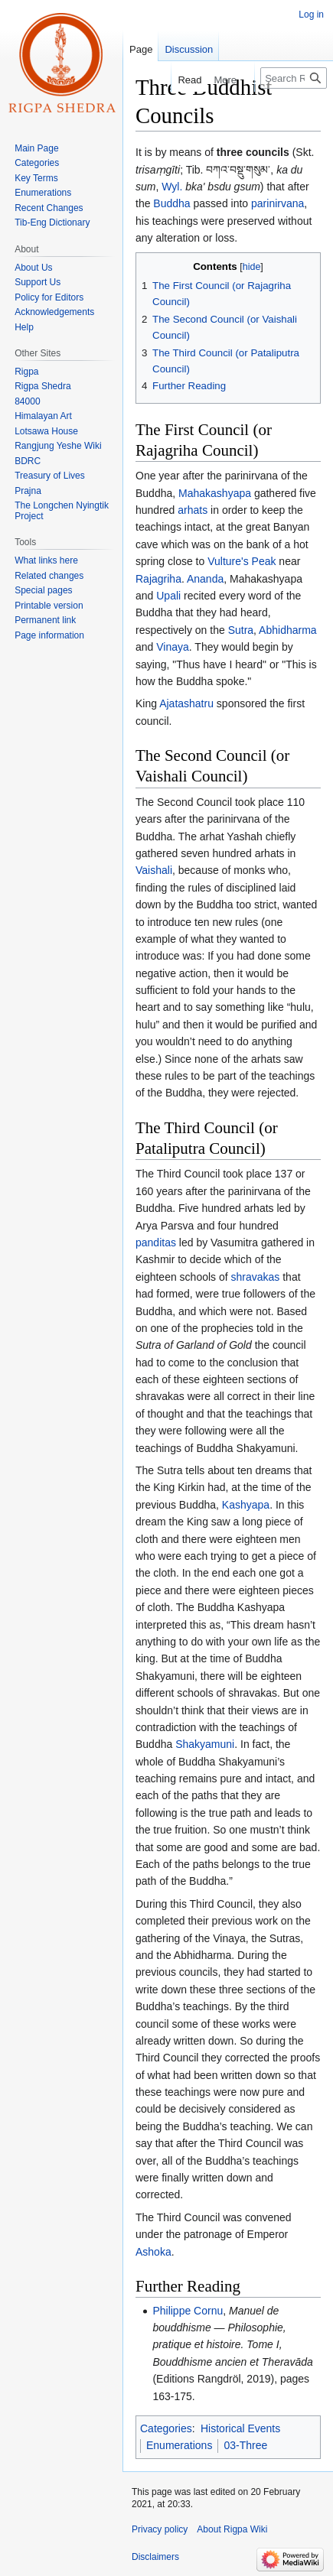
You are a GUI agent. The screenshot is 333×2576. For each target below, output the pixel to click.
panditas (155, 1242)
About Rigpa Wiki (232, 2529)
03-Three (245, 2445)
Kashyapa (245, 1505)
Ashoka (153, 2252)
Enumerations (179, 2445)
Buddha (171, 203)
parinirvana (277, 203)
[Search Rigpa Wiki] (293, 78)
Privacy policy (160, 2529)
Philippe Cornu (187, 2311)
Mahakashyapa (214, 493)
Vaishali (153, 870)
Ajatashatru (186, 703)
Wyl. (172, 186)
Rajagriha (158, 579)
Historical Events (240, 2428)
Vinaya (172, 647)
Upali (168, 596)
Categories (166, 2428)
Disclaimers (155, 2557)
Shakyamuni (204, 1744)
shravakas (255, 1277)
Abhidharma (288, 630)
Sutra (240, 630)
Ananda (205, 579)
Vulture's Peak (241, 561)
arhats (192, 510)
